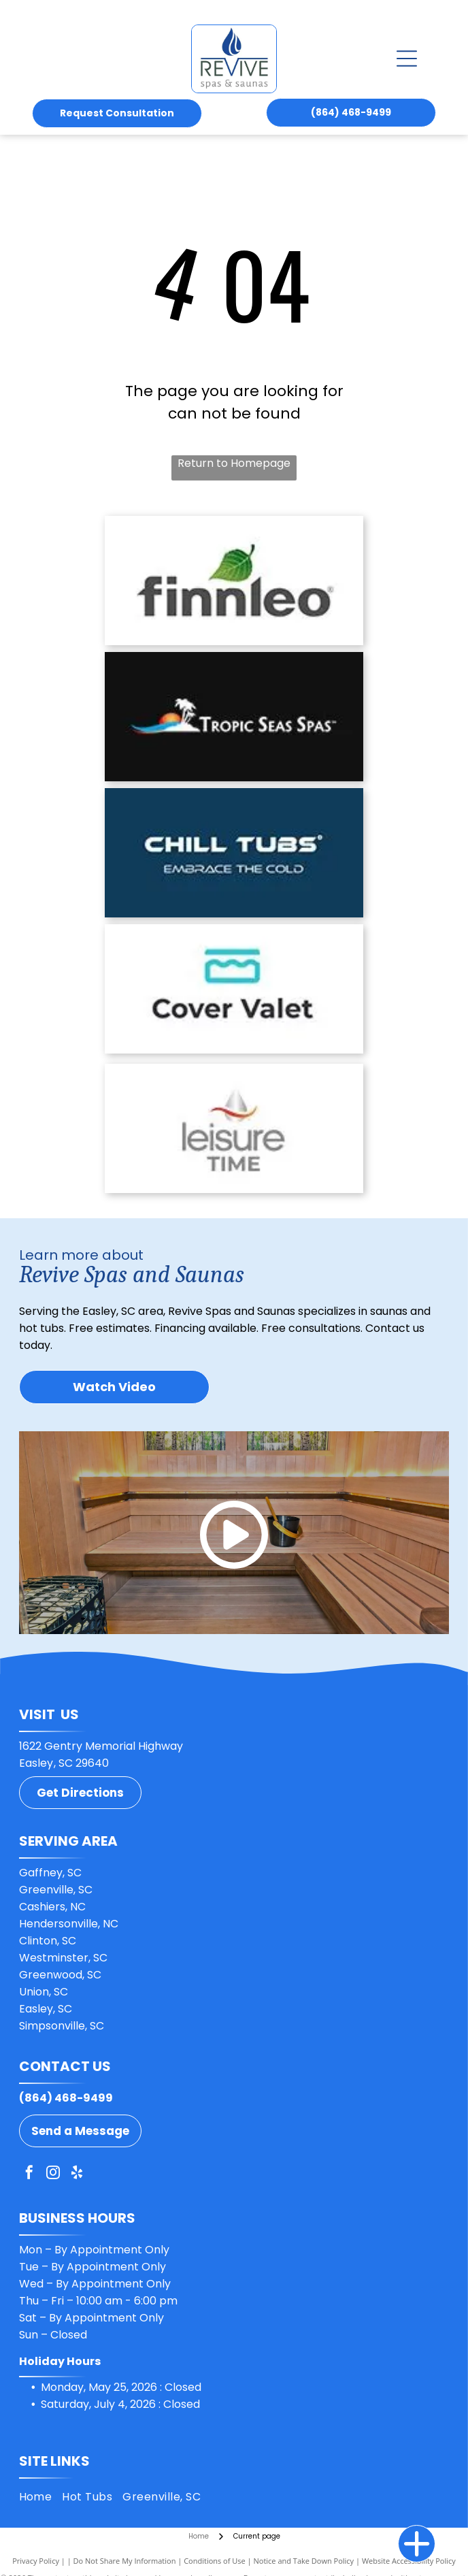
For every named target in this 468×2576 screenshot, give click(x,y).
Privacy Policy (35, 2561)
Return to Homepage (234, 463)
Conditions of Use (215, 2561)
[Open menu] (407, 58)
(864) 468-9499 (66, 2098)
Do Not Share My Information (124, 2561)
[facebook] (29, 2174)
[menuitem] (41, 2496)
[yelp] (77, 2174)
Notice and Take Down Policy (304, 2561)
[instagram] (53, 2174)
